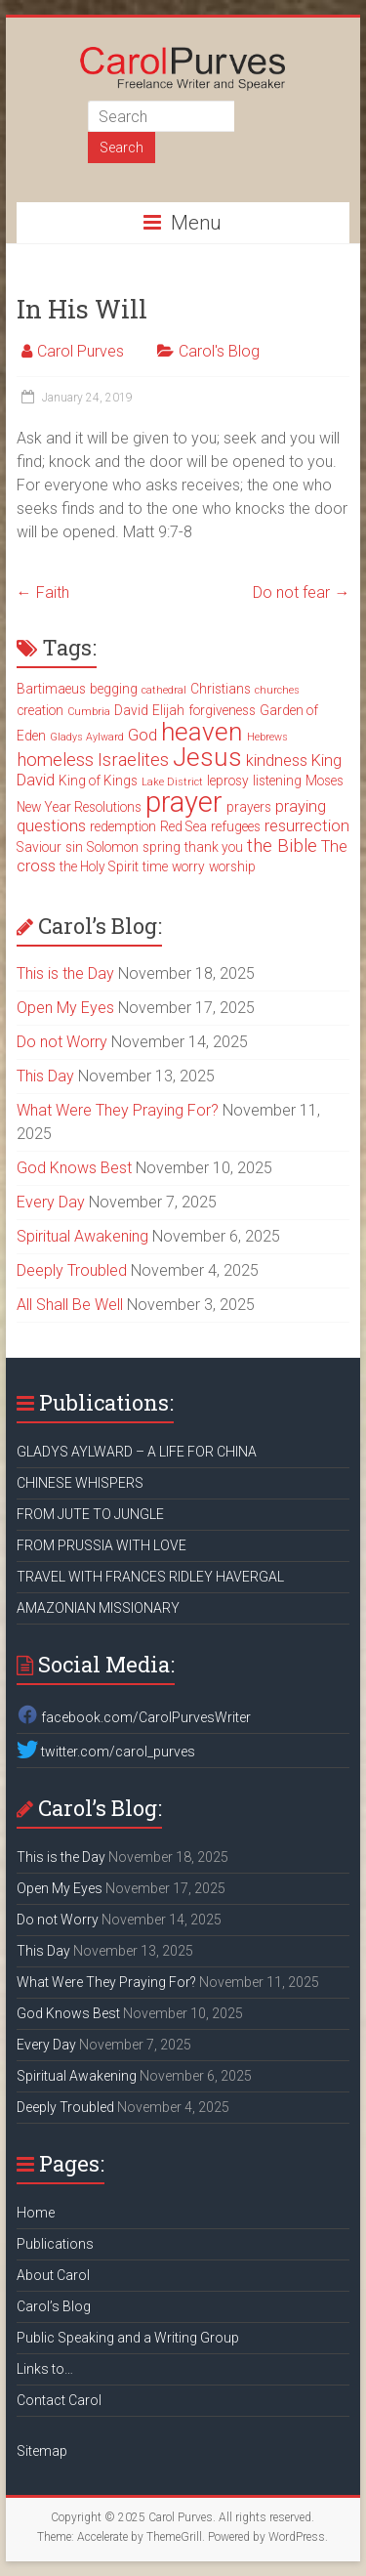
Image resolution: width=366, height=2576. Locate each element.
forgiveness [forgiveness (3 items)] (222, 710)
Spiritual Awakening (82, 1236)
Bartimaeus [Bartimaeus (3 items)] (51, 689)
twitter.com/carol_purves (106, 1751)
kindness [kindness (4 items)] (276, 760)
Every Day (51, 1202)
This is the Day (65, 973)
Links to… (45, 2369)
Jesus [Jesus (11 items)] (207, 757)
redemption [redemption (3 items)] (123, 826)
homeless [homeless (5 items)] (55, 760)
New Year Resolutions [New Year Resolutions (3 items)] (79, 807)
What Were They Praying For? (118, 1110)
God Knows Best (74, 1168)
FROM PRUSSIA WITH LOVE (101, 1545)
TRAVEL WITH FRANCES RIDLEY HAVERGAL (150, 1576)
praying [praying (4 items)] (300, 806)
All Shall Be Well (70, 1304)
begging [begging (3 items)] (114, 689)
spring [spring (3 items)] (161, 847)
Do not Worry (62, 1042)
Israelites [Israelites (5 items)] (133, 760)
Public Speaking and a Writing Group (128, 2337)
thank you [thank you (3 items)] (213, 847)
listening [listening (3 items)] (277, 780)
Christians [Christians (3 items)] (220, 689)
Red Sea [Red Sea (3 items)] (183, 826)
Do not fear (301, 592)
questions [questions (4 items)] (51, 826)
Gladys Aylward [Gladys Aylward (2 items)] (87, 737)
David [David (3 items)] (131, 710)
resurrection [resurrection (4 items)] (306, 826)
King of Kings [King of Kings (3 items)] (98, 780)
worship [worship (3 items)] (232, 866)
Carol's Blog (219, 351)
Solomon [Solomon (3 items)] (113, 847)
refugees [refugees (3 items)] (236, 826)
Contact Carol (59, 2400)
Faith (43, 592)
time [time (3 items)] (155, 866)
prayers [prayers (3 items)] (248, 807)
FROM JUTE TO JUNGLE (90, 1514)
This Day (45, 1076)
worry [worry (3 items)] (188, 866)
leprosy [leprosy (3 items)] (228, 780)
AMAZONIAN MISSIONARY (98, 1608)
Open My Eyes (65, 1007)
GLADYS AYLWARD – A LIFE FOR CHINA (137, 1451)
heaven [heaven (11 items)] (202, 731)
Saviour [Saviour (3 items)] (39, 847)
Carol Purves (80, 351)
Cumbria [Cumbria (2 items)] (88, 711)
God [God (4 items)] (142, 735)
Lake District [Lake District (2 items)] (172, 782)
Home (36, 2212)
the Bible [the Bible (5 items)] (282, 846)
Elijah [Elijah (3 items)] (168, 710)
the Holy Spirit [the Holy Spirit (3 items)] (99, 866)
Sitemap (42, 2451)
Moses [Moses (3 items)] (324, 780)
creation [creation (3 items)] (40, 710)
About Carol (53, 2275)
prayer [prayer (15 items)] (184, 802)
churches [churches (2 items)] (277, 690)
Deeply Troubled (72, 1270)
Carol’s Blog (54, 2306)
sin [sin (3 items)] (74, 847)
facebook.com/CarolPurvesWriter (134, 1717)
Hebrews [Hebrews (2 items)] (267, 737)
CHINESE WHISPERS (80, 1483)
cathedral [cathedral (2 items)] (164, 690)
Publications (55, 2244)
